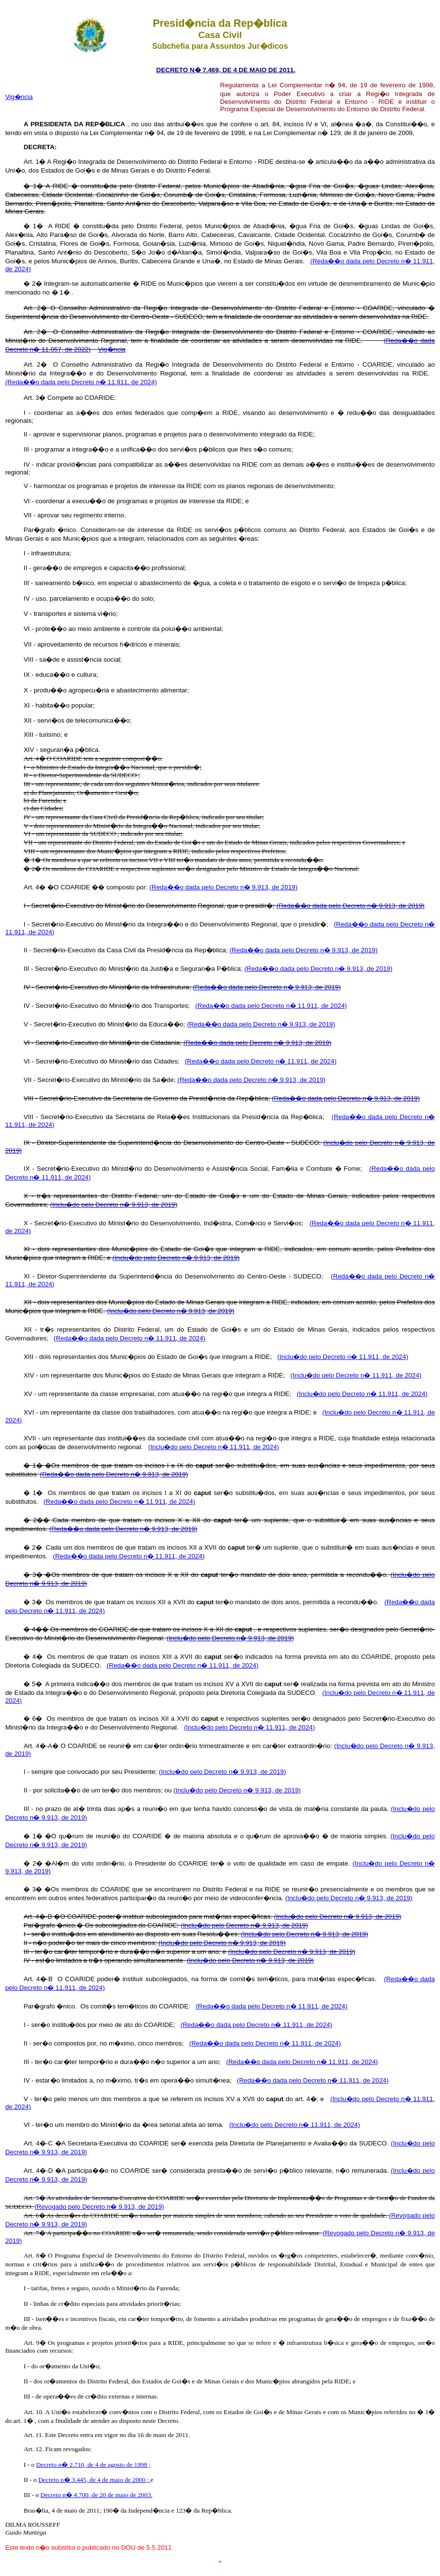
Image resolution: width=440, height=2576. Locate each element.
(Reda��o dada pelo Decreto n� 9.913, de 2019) (223, 887)
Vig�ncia (19, 96)
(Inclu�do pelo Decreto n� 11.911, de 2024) (343, 1356)
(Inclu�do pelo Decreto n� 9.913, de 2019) (114, 1204)
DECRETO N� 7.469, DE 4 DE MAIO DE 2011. (225, 70)
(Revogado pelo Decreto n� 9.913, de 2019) (99, 2206)
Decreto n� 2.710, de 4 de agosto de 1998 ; (93, 2464)
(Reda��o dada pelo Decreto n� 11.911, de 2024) (81, 382)
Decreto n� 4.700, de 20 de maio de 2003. (96, 2494)
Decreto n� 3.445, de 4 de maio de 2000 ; (94, 2479)
